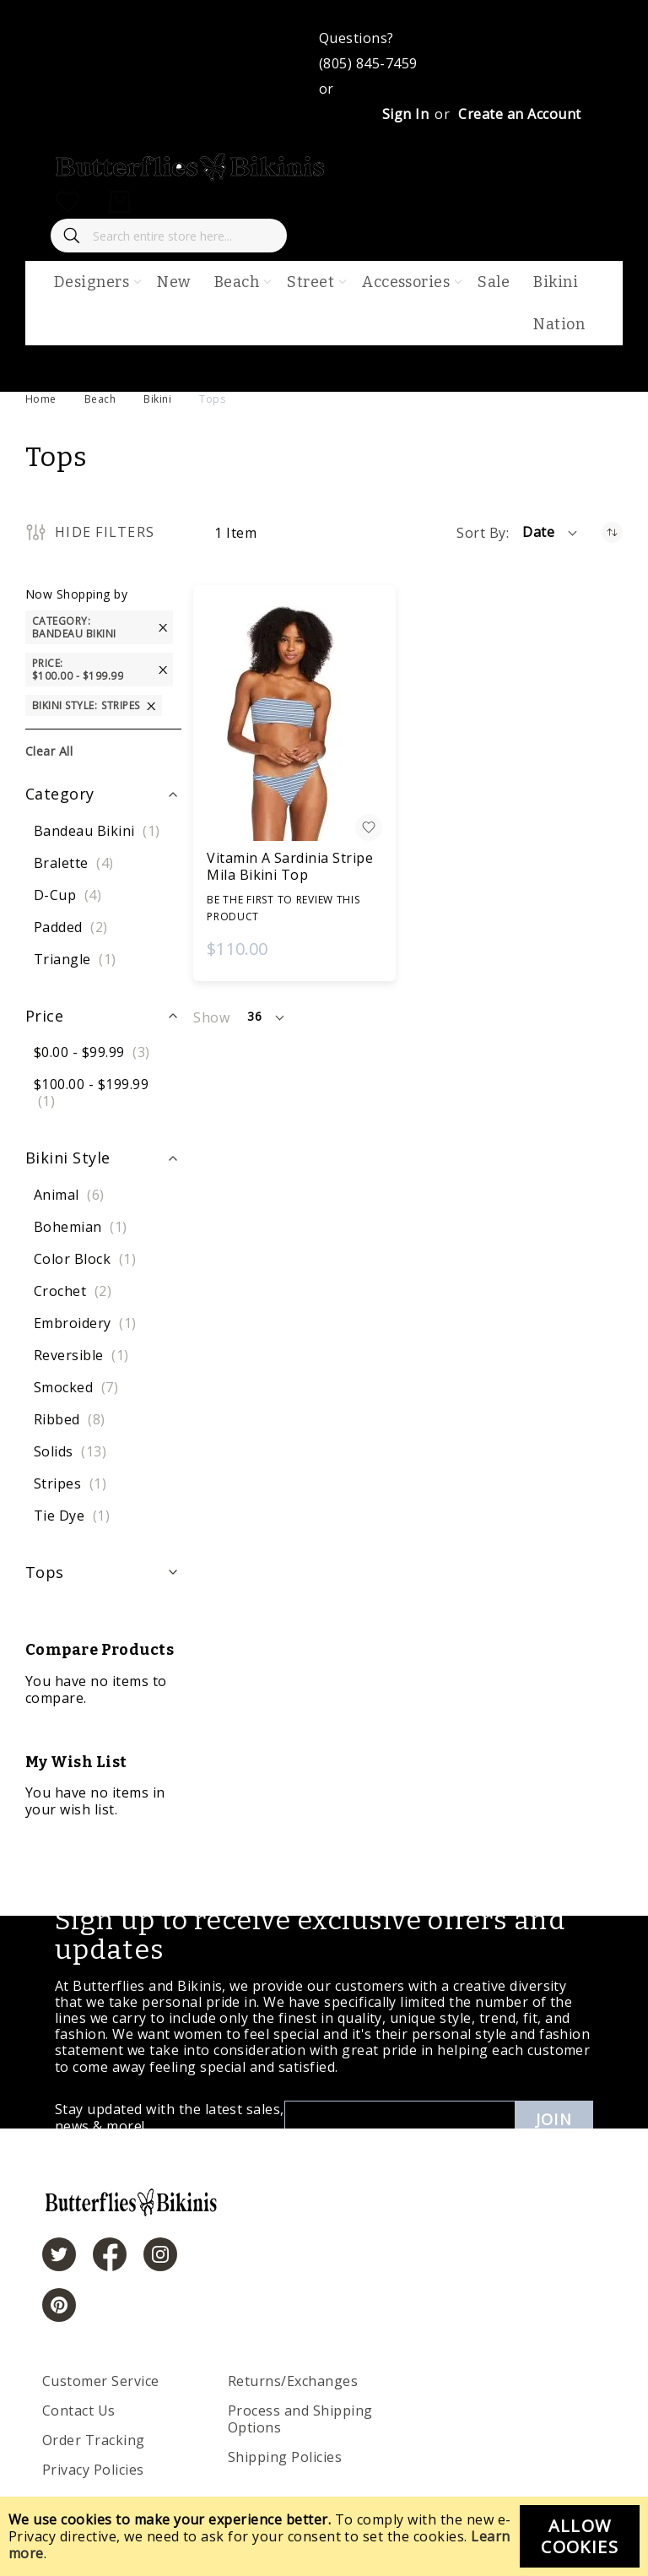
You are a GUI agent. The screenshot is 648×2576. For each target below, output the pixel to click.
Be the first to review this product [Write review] (283, 908)
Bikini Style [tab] (68, 1157)
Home (41, 399)
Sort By (480, 532)
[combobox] (169, 235)
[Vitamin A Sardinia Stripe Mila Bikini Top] (294, 722)
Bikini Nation (559, 303)
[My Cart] (120, 202)
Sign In (405, 114)
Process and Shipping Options (300, 2419)
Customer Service (100, 2381)
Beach (100, 399)
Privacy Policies (93, 2469)
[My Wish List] (67, 202)
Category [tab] (59, 794)
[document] (324, 2536)
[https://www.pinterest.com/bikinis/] (59, 2305)
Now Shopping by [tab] (76, 594)
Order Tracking (93, 2440)
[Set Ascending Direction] (612, 532)
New (173, 282)
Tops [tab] (44, 1572)
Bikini (157, 399)
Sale (494, 282)
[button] (551, 533)
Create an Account (519, 114)
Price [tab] (44, 1016)
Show (211, 1017)
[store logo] (191, 176)
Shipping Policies (285, 2457)
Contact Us (79, 2410)
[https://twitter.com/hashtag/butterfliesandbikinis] (59, 2254)
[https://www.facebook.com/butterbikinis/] (110, 2254)
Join (554, 2119)
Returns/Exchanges (293, 2381)
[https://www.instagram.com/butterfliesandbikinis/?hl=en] (160, 2254)
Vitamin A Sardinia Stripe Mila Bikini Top (290, 866)
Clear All (49, 751)
